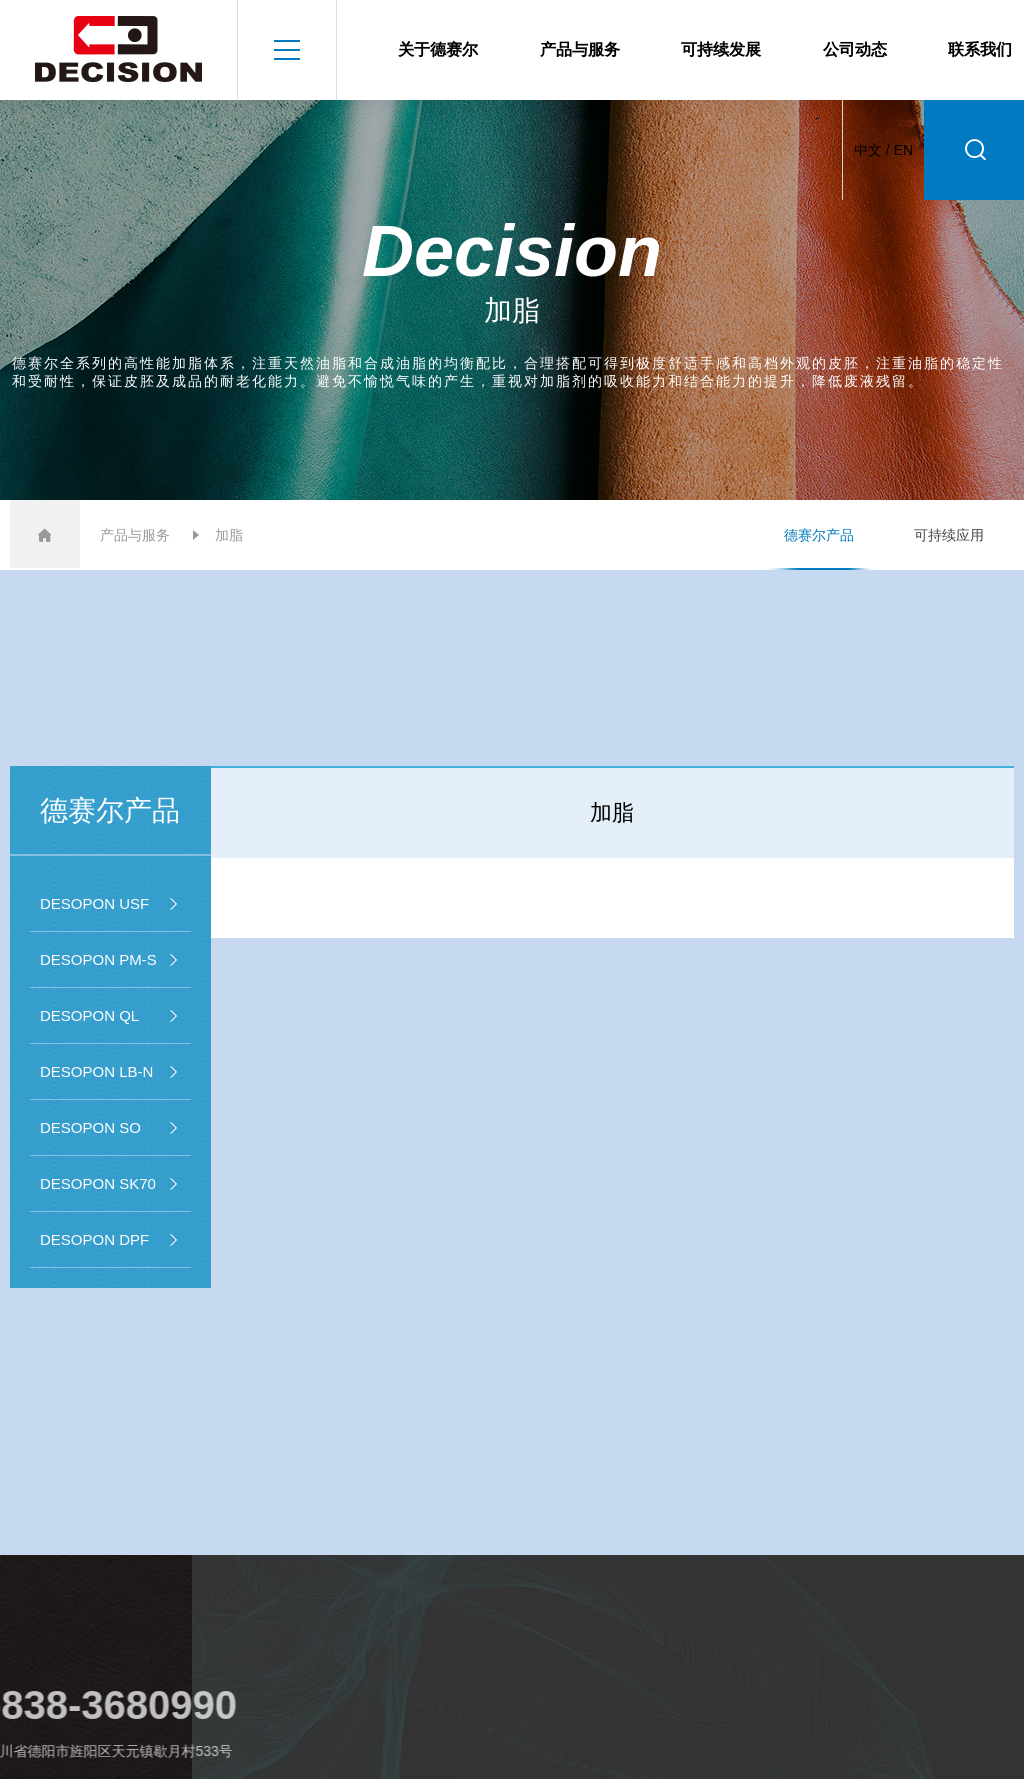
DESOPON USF (110, 904)
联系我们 (980, 49)
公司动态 (855, 49)
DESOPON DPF (110, 1240)
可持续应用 (949, 535)
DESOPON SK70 (110, 1184)
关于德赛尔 (438, 49)
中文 (868, 150)
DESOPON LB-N (110, 1072)
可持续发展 (721, 49)
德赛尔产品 (819, 535)
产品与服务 (580, 49)
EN (903, 150)
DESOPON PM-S (110, 960)
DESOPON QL (110, 1016)
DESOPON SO (110, 1128)
